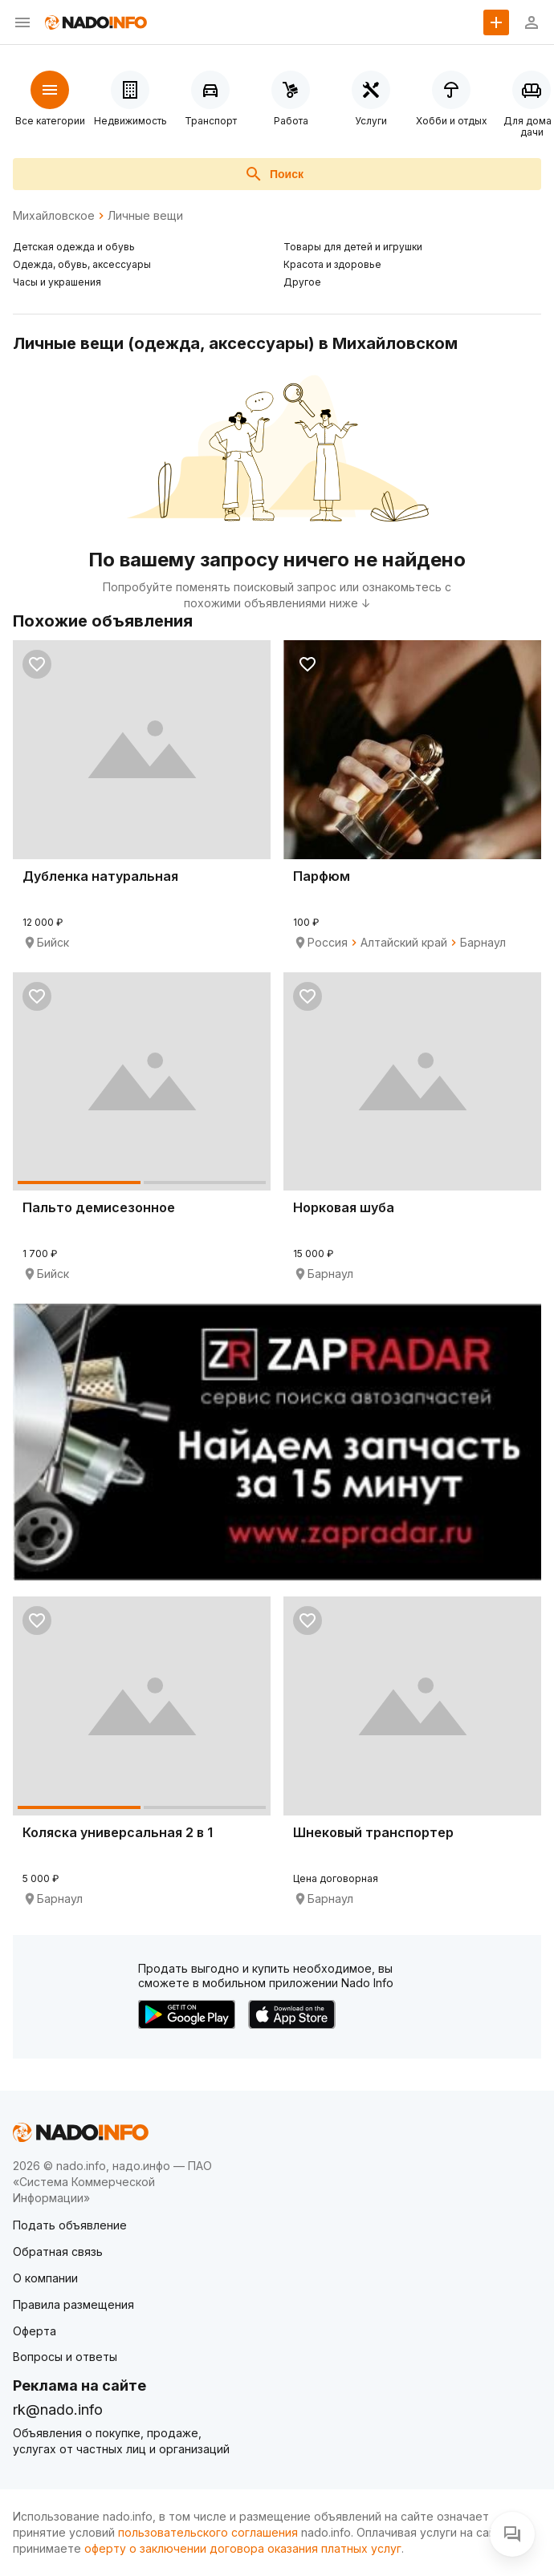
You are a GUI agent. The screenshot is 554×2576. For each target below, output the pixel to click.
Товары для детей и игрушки (352, 247)
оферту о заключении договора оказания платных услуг (242, 2548)
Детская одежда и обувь (74, 247)
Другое (302, 282)
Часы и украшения (57, 282)
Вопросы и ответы (65, 2356)
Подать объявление (70, 2225)
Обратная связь (58, 2251)
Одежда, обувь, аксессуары (82, 264)
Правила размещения (73, 2304)
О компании (45, 2278)
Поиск (273, 174)
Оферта (34, 2331)
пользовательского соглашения (208, 2532)
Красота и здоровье (332, 264)
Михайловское (54, 215)
